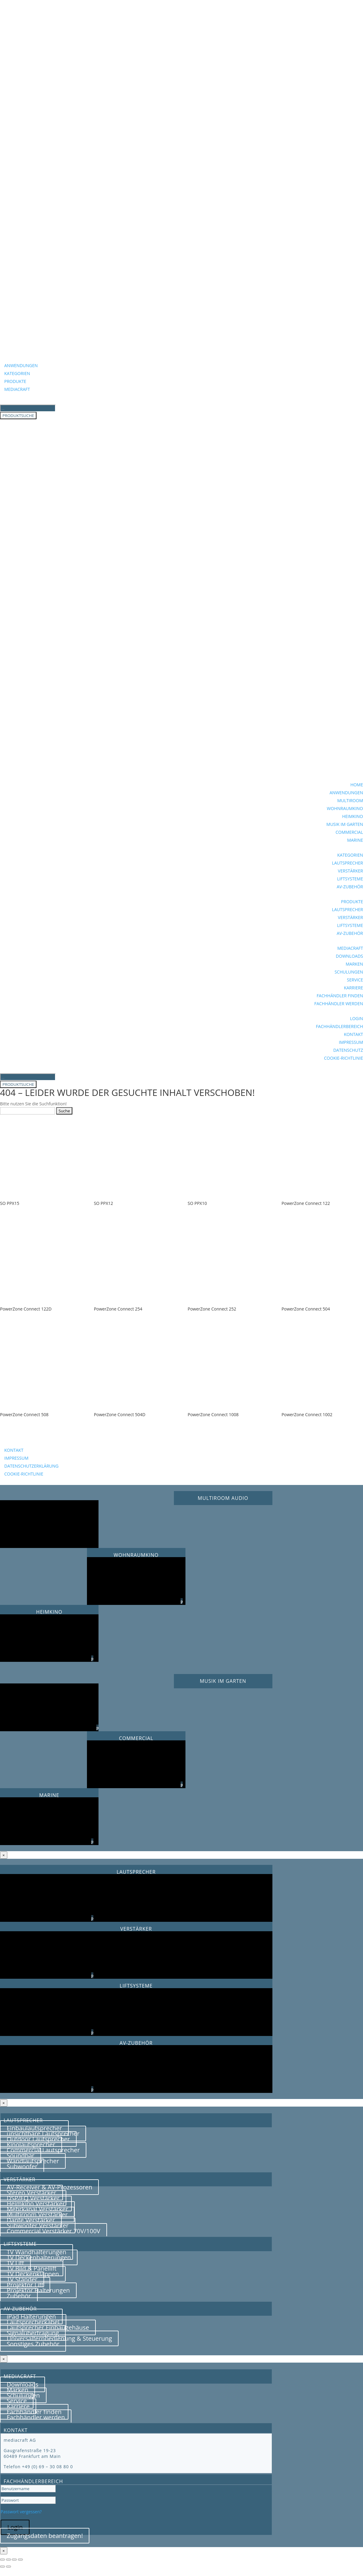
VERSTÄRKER (350, 871)
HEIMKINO (352, 816)
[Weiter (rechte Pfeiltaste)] (8, 2566)
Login (15, 2527)
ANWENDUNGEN (21, 365)
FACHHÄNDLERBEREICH (339, 1026)
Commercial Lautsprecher (43, 2150)
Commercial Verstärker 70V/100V (53, 2231)
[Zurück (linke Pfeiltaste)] (2, 2566)
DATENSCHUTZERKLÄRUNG (31, 1466)
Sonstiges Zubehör (33, 2344)
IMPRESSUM (351, 1042)
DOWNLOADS (349, 956)
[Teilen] (14, 2559)
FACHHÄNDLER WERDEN (338, 1003)
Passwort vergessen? (21, 2512)
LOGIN (356, 1018)
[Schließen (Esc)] (20, 2559)
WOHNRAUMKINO (345, 808)
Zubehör (19, 2296)
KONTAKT (353, 1034)
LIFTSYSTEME (350, 879)
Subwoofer (22, 2166)
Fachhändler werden (36, 2417)
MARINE (355, 840)
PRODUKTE (15, 381)
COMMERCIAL (349, 832)
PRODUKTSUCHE (18, 415)
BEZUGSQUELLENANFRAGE (45, 1441)
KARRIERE (353, 988)
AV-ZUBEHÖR (350, 887)
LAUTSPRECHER (347, 863)
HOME (356, 785)
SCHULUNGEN (348, 972)
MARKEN (354, 964)
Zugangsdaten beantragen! (45, 2536)
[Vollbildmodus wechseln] (8, 2559)
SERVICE (355, 980)
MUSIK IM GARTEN (345, 824)
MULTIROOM (350, 800)
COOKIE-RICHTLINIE (343, 1058)
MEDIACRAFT (17, 389)
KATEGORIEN (17, 373)
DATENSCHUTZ (348, 1050)
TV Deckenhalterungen (39, 2257)
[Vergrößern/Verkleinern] (2, 2559)
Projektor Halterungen (38, 2290)
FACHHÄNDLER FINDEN (339, 995)
